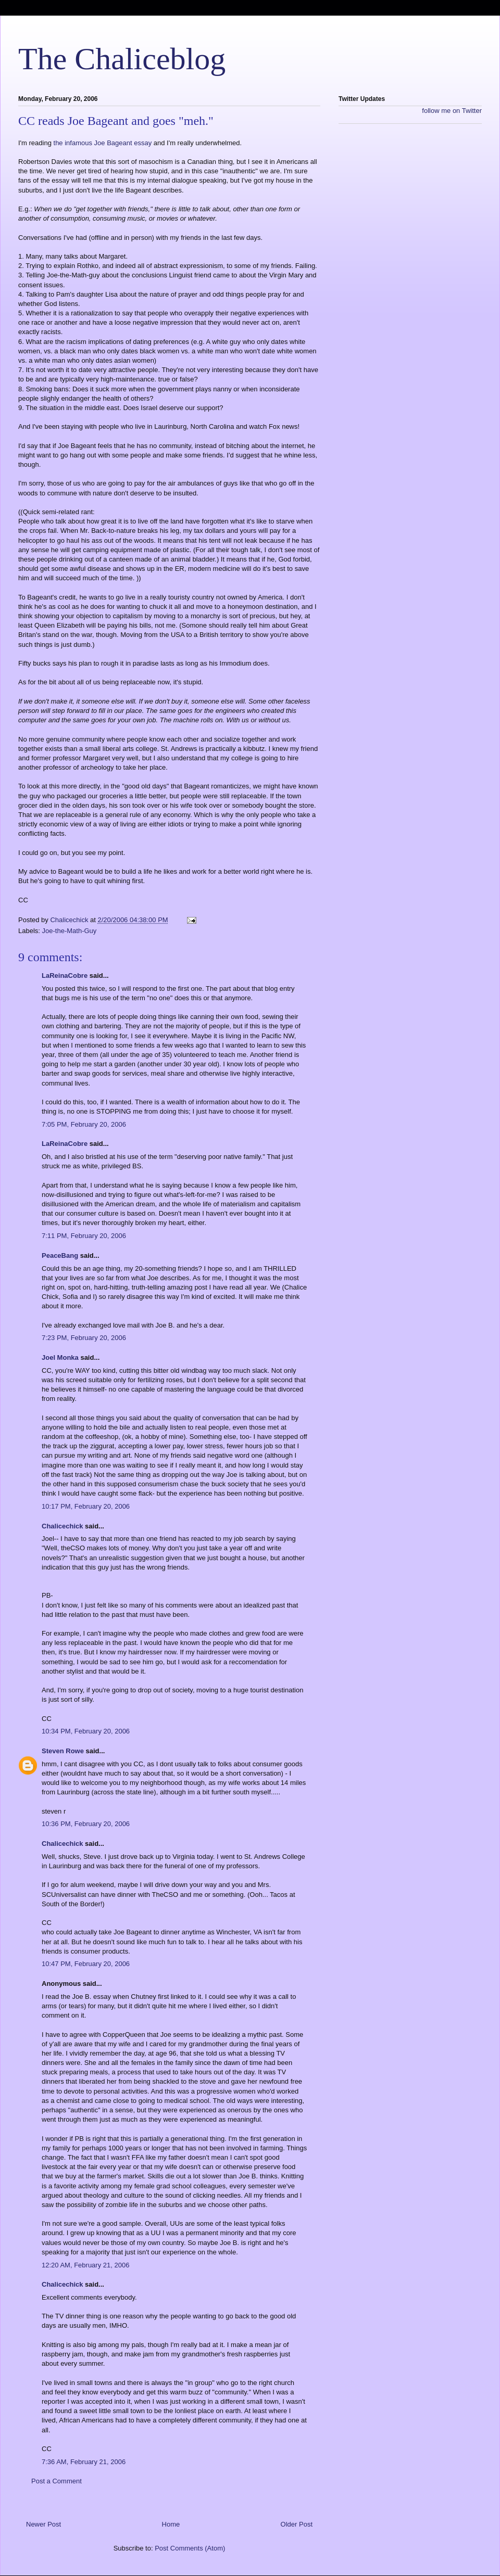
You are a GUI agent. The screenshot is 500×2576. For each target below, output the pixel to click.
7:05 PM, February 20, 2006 (84, 1124)
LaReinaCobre (65, 975)
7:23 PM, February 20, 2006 (84, 1338)
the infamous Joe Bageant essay (103, 143)
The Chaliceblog (122, 59)
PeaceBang (60, 1255)
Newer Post (43, 2524)
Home (171, 2524)
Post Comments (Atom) (190, 2548)
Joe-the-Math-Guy (69, 931)
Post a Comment (56, 2481)
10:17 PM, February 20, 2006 (86, 1506)
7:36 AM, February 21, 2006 (84, 2462)
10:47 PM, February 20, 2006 (86, 1964)
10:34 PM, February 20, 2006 (86, 1731)
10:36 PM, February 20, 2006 (86, 1824)
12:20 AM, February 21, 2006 (85, 2265)
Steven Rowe (63, 1751)
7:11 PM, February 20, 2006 (84, 1236)
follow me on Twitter (452, 110)
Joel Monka (60, 1357)
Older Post (296, 2524)
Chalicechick (62, 1526)
